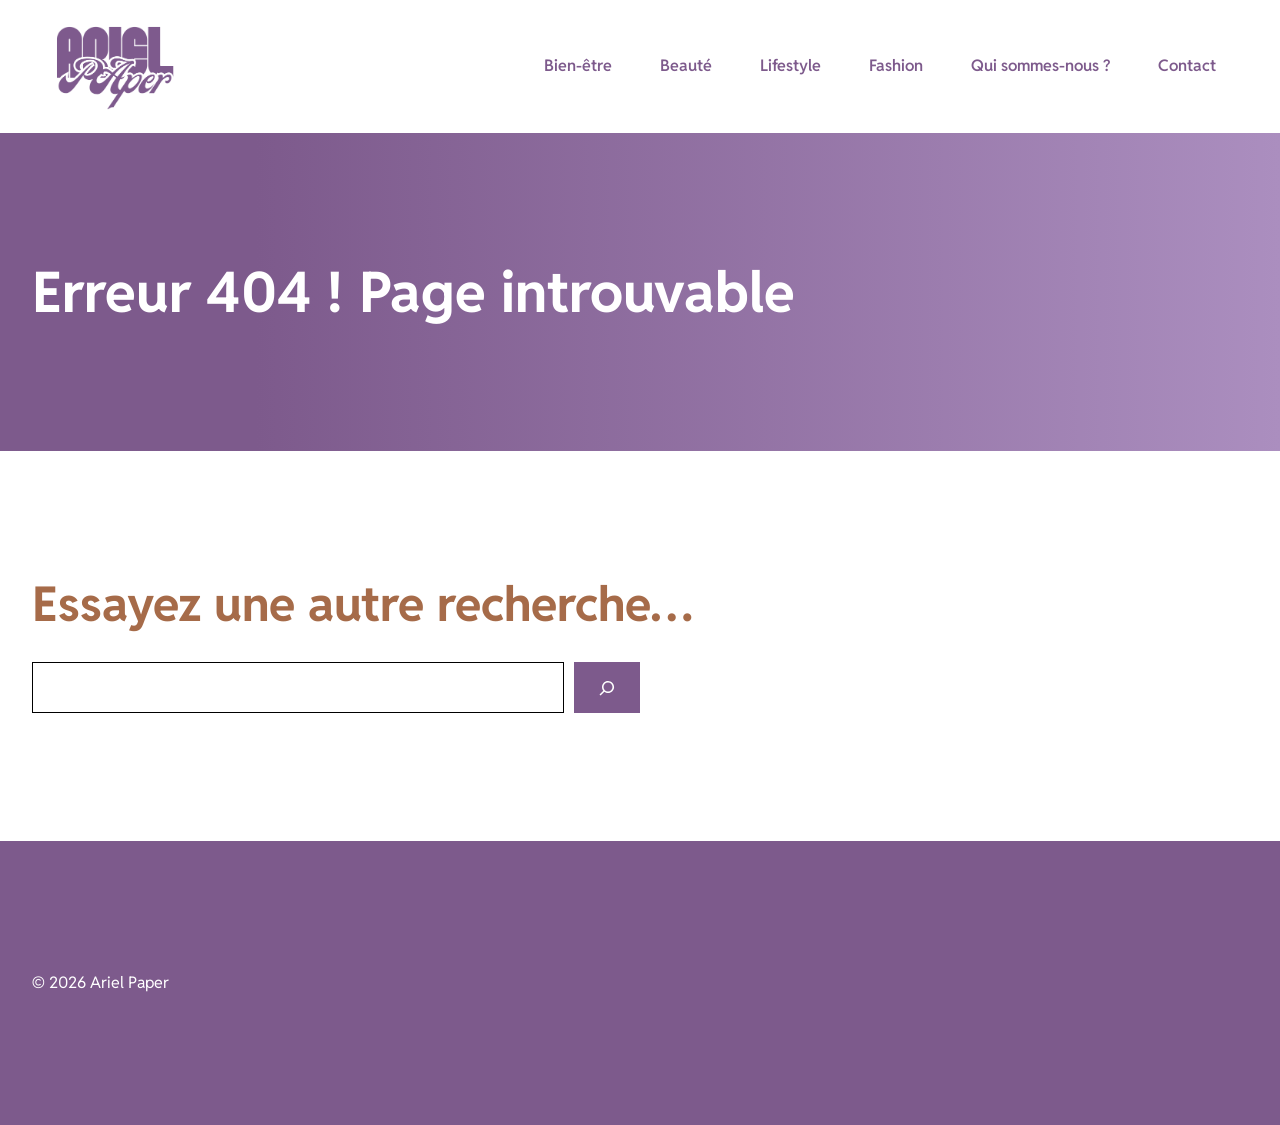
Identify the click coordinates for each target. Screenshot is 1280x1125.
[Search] (607, 687)
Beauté (686, 65)
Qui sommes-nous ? (1040, 65)
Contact (1187, 65)
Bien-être (578, 65)
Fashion (896, 65)
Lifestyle (790, 65)
